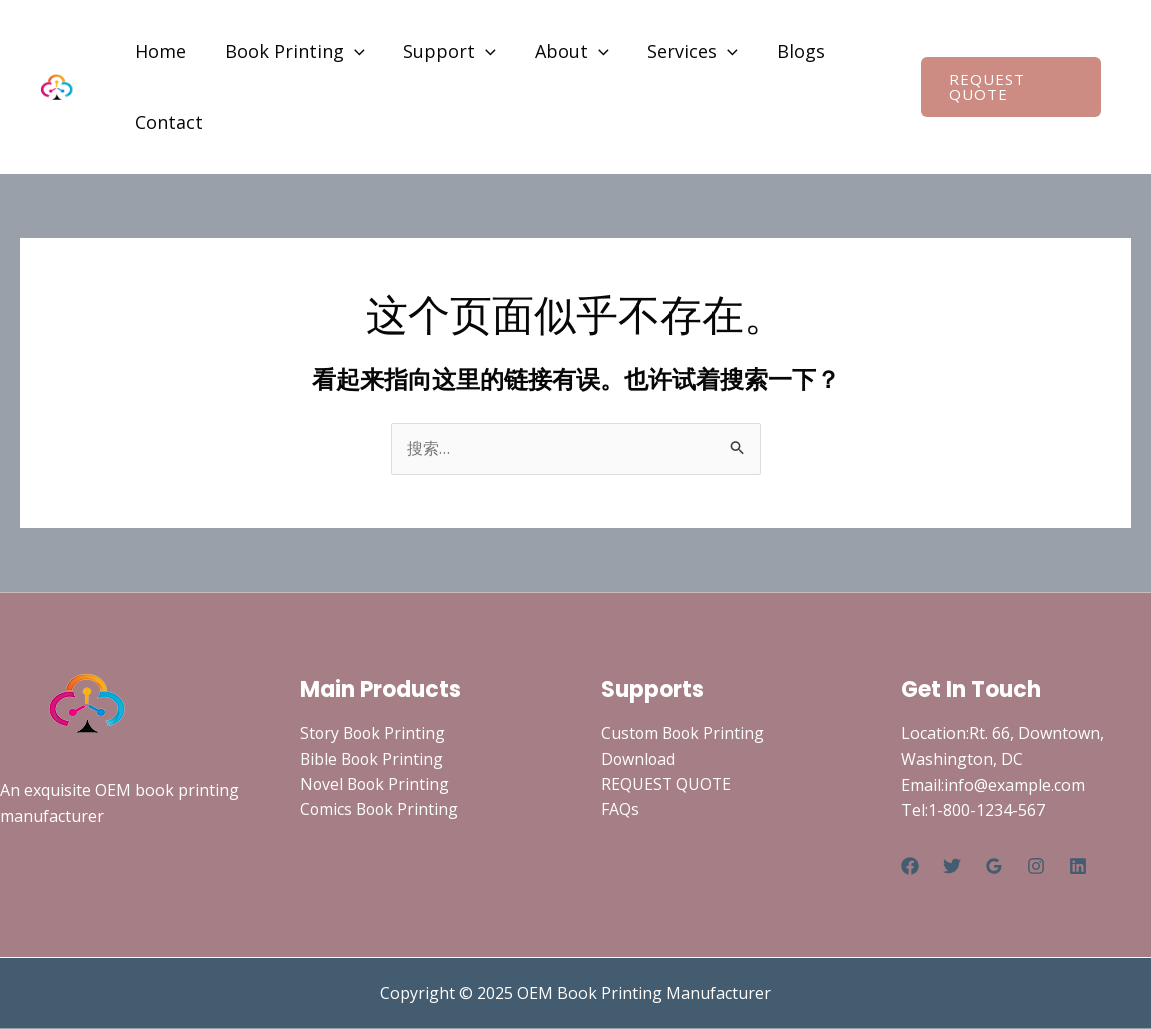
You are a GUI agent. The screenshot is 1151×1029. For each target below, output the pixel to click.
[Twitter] (952, 866)
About (563, 51)
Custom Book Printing (684, 734)
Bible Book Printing (373, 759)
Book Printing (291, 51)
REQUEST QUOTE (667, 785)
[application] (350, 51)
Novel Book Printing (376, 785)
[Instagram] (1036, 866)
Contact (168, 122)
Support (443, 51)
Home (159, 51)
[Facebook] (910, 866)
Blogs (786, 51)
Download (639, 759)
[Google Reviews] (994, 866)
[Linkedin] (1078, 866)
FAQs (620, 811)
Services (680, 51)
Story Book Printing (374, 734)
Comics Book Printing (381, 811)
